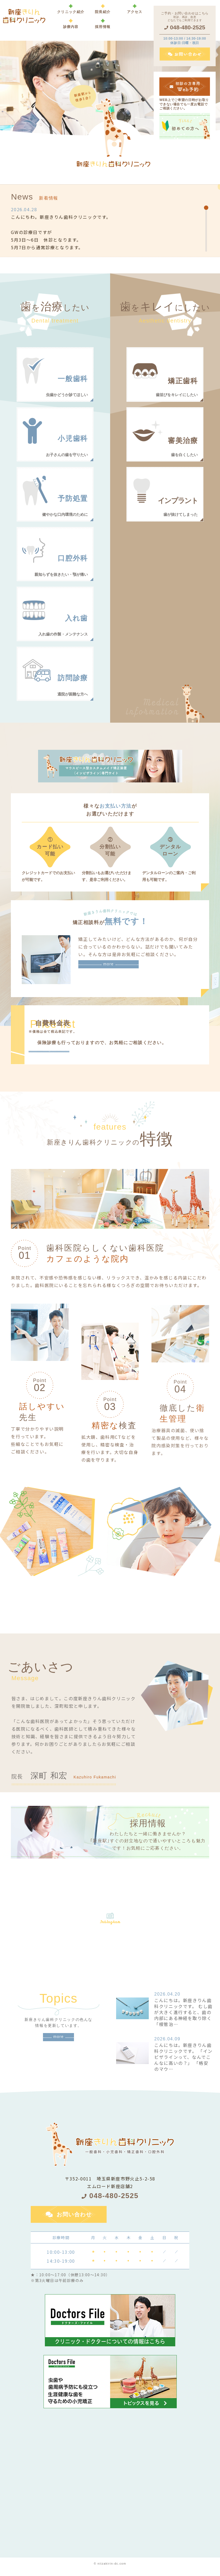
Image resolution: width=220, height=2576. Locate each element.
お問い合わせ (74, 2221)
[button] (71, 23)
